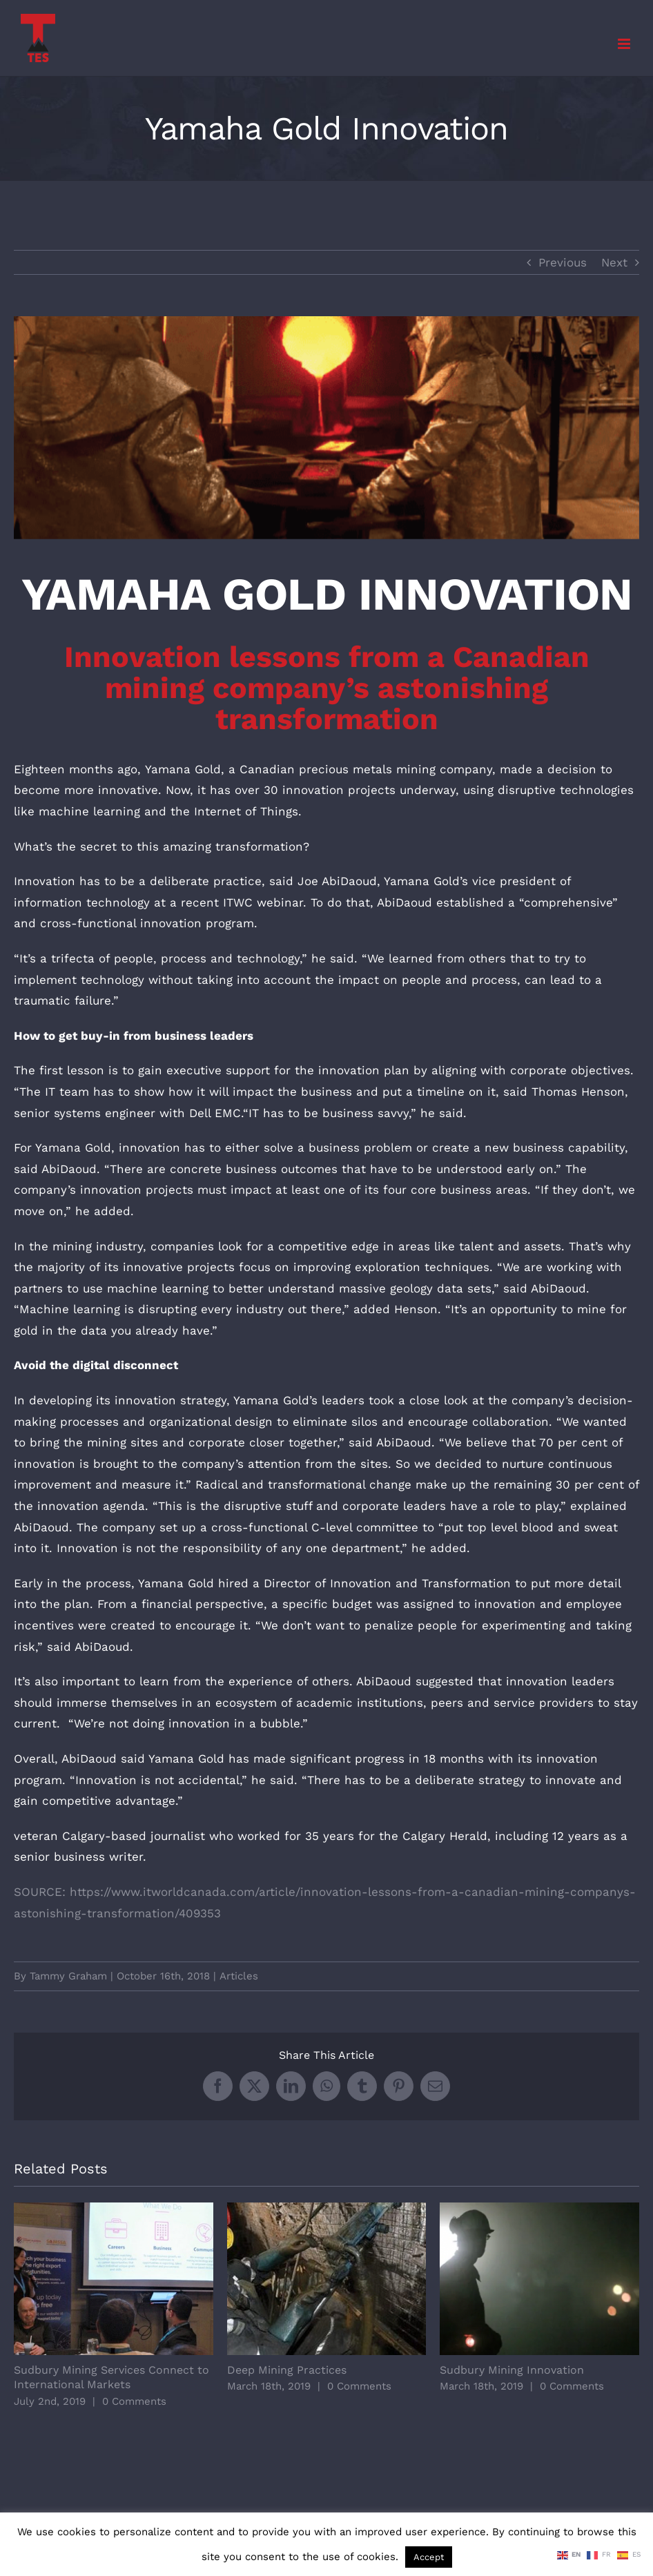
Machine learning (69, 1309)
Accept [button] (428, 2557)
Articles (239, 1976)
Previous (562, 262)
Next (614, 262)
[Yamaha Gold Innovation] (326, 427)
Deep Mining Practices (287, 2369)
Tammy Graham (68, 1976)
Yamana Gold (183, 769)
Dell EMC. (216, 1113)
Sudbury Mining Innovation (512, 2369)
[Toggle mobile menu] (625, 44)
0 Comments (134, 2401)
